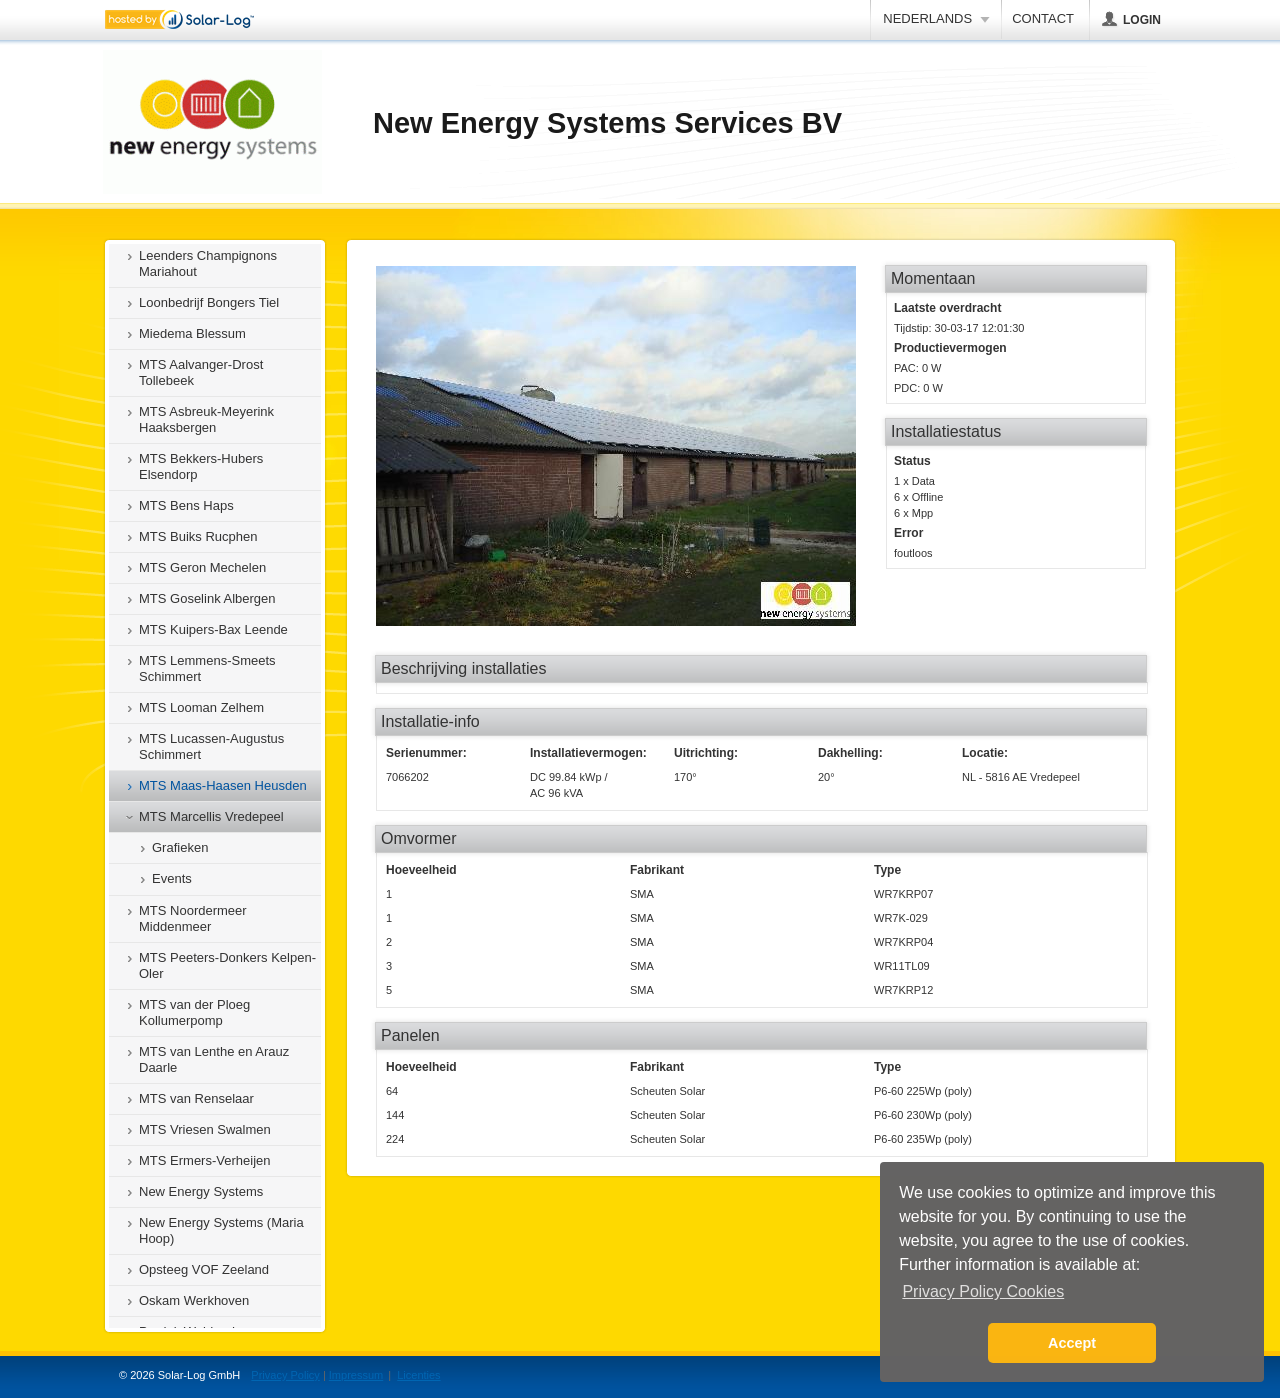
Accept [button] (1072, 1343)
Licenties (418, 1375)
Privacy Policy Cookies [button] (983, 1291)
